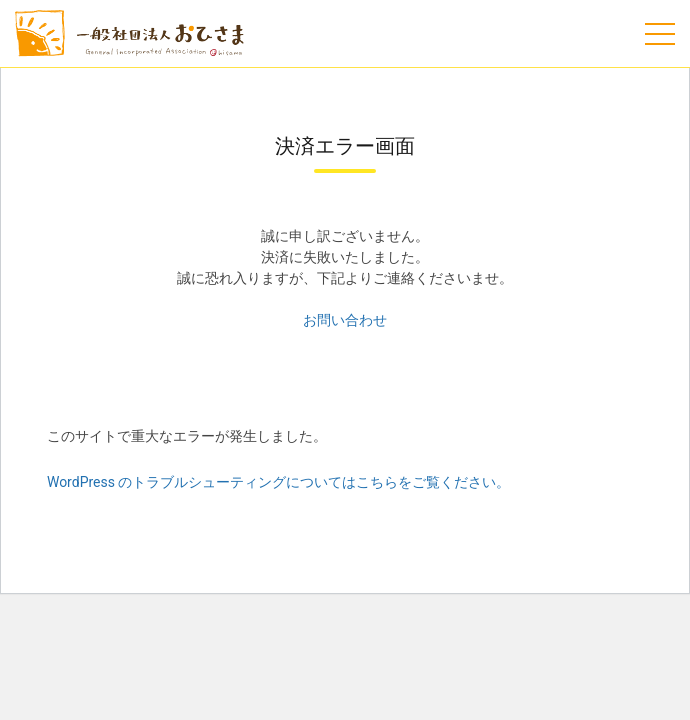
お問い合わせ (345, 320)
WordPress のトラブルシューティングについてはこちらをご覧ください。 (279, 482)
